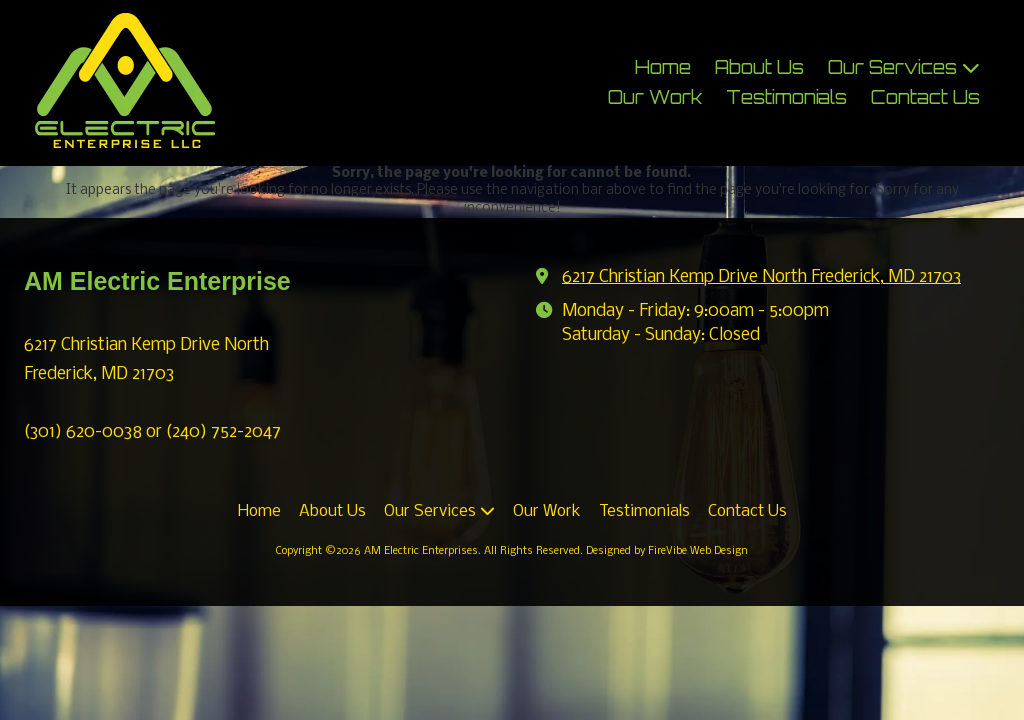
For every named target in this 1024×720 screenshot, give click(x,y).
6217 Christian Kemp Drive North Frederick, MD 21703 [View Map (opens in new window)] (761, 277)
